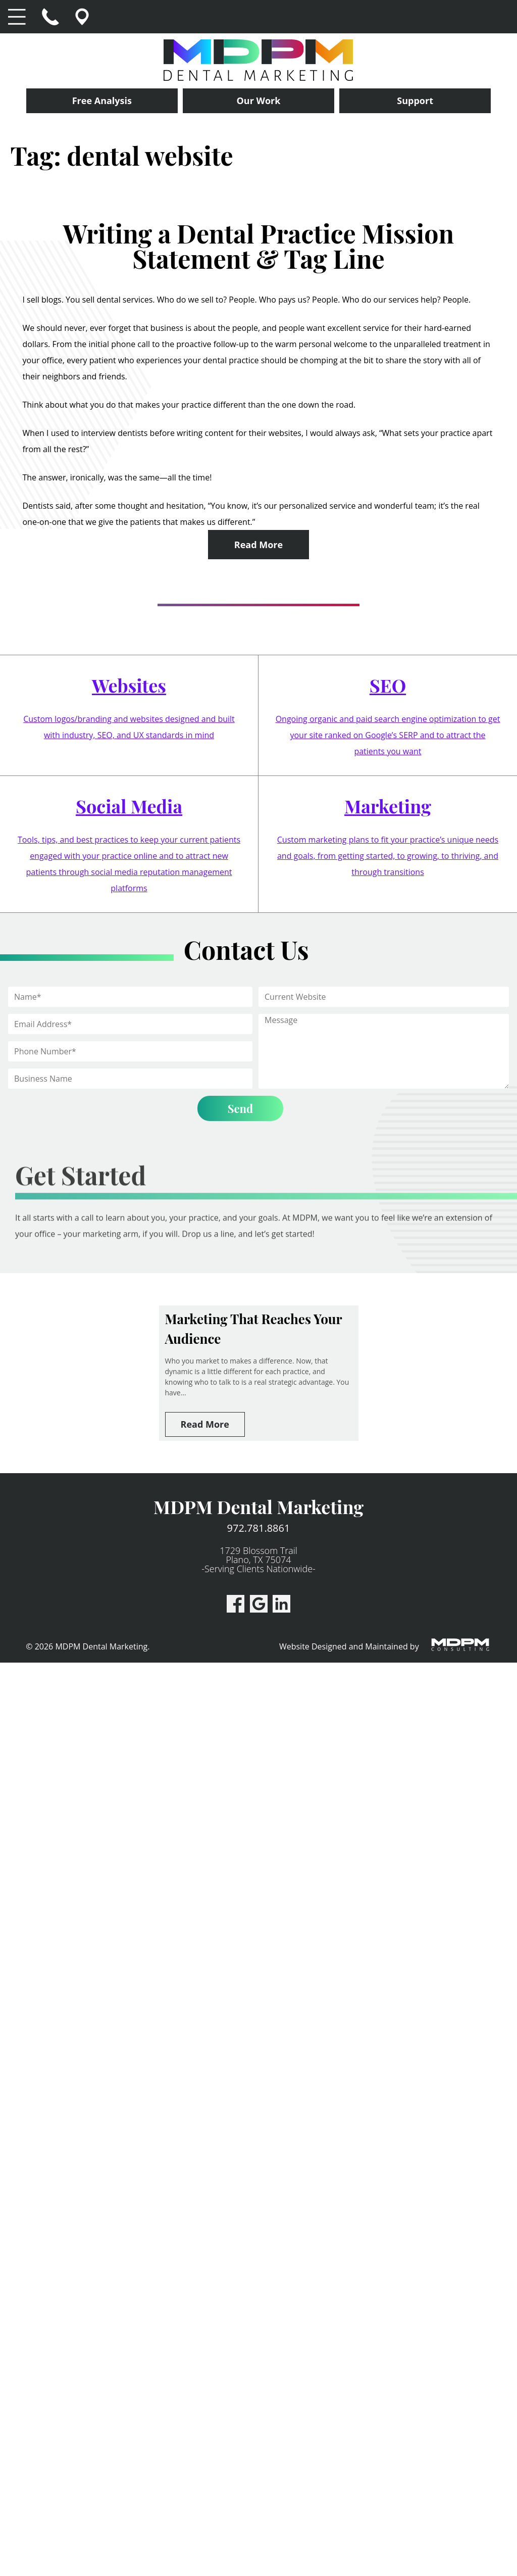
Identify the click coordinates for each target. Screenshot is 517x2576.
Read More (258, 545)
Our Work (259, 100)
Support (415, 100)
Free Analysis (102, 100)
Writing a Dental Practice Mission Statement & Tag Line (258, 245)
